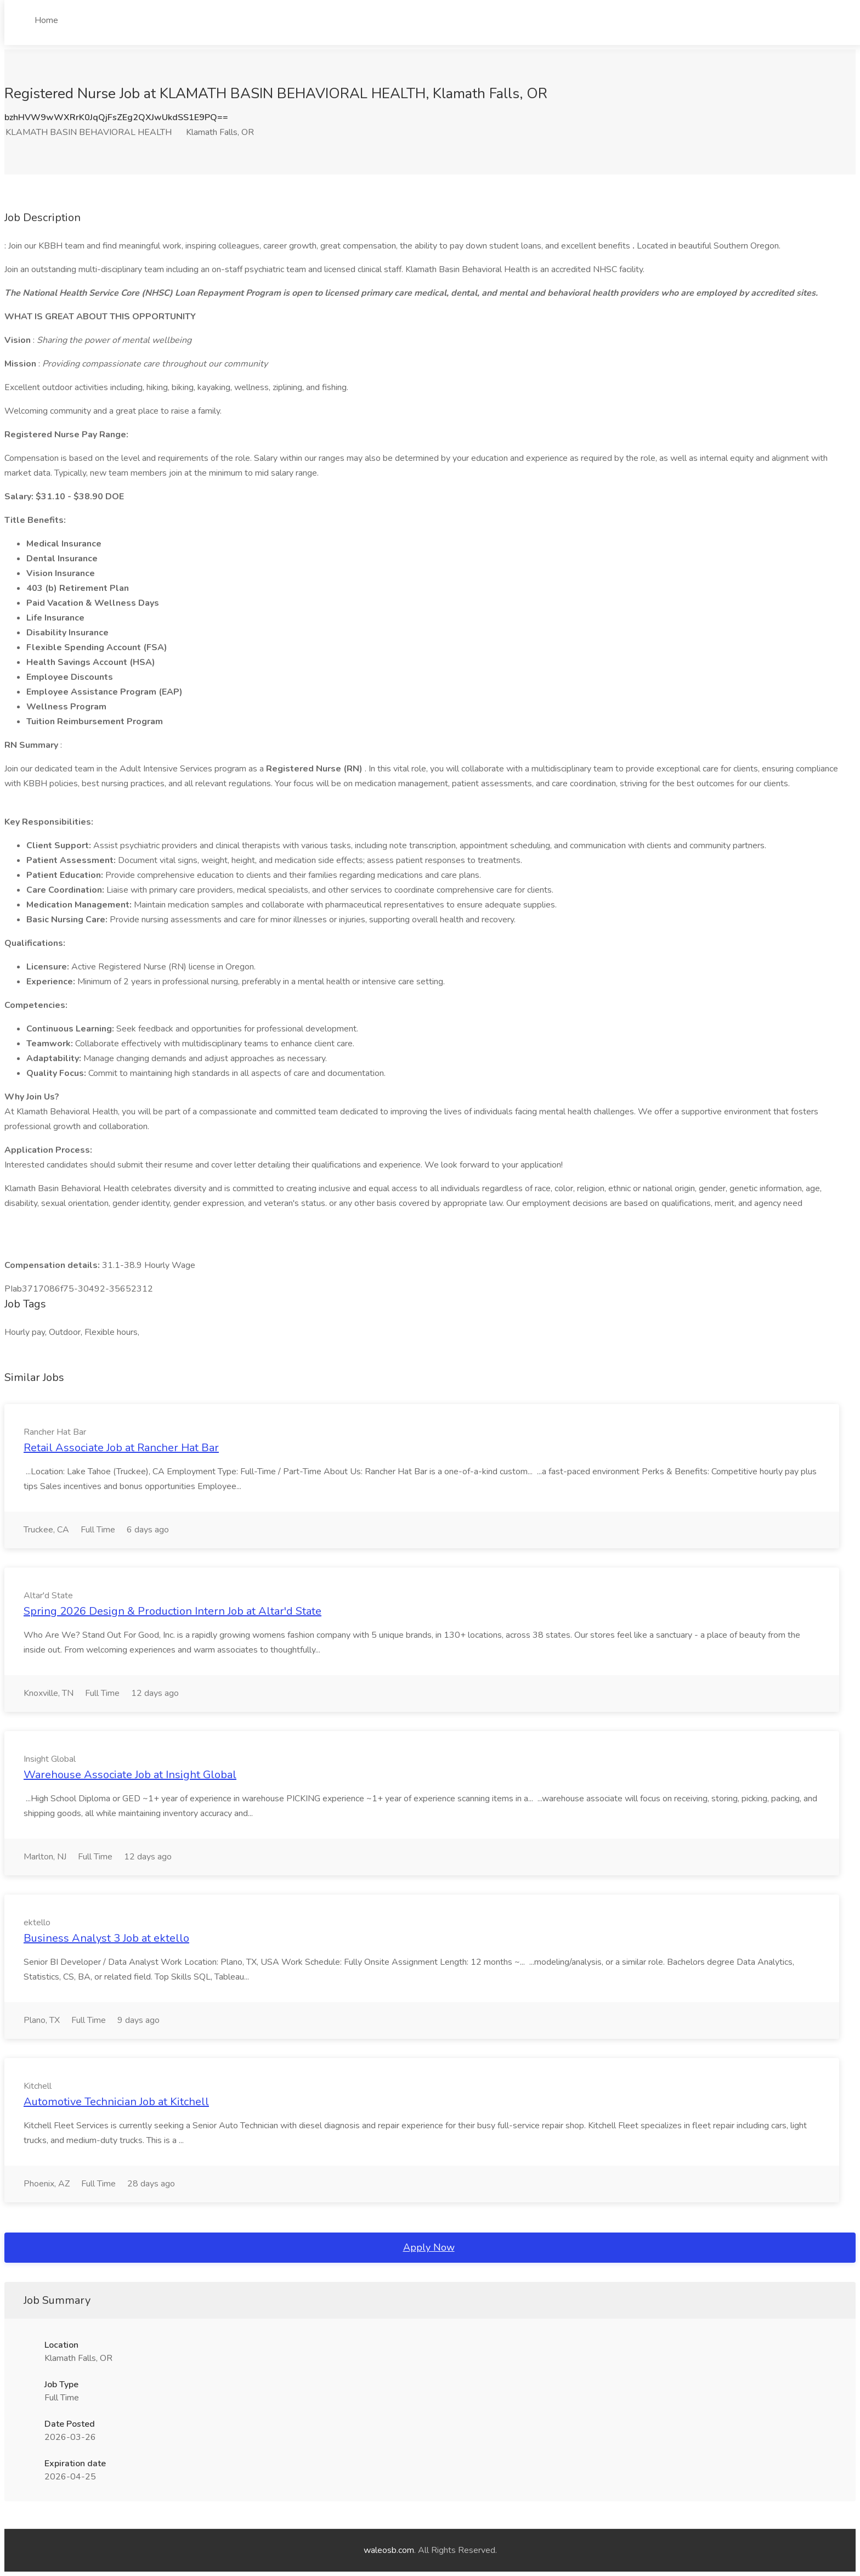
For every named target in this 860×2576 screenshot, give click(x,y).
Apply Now (429, 2247)
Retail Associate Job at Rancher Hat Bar (121, 1447)
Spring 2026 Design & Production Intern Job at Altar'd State (172, 1611)
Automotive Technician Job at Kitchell (116, 2101)
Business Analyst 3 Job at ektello (106, 1938)
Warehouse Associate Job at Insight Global (130, 1774)
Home (46, 20)
